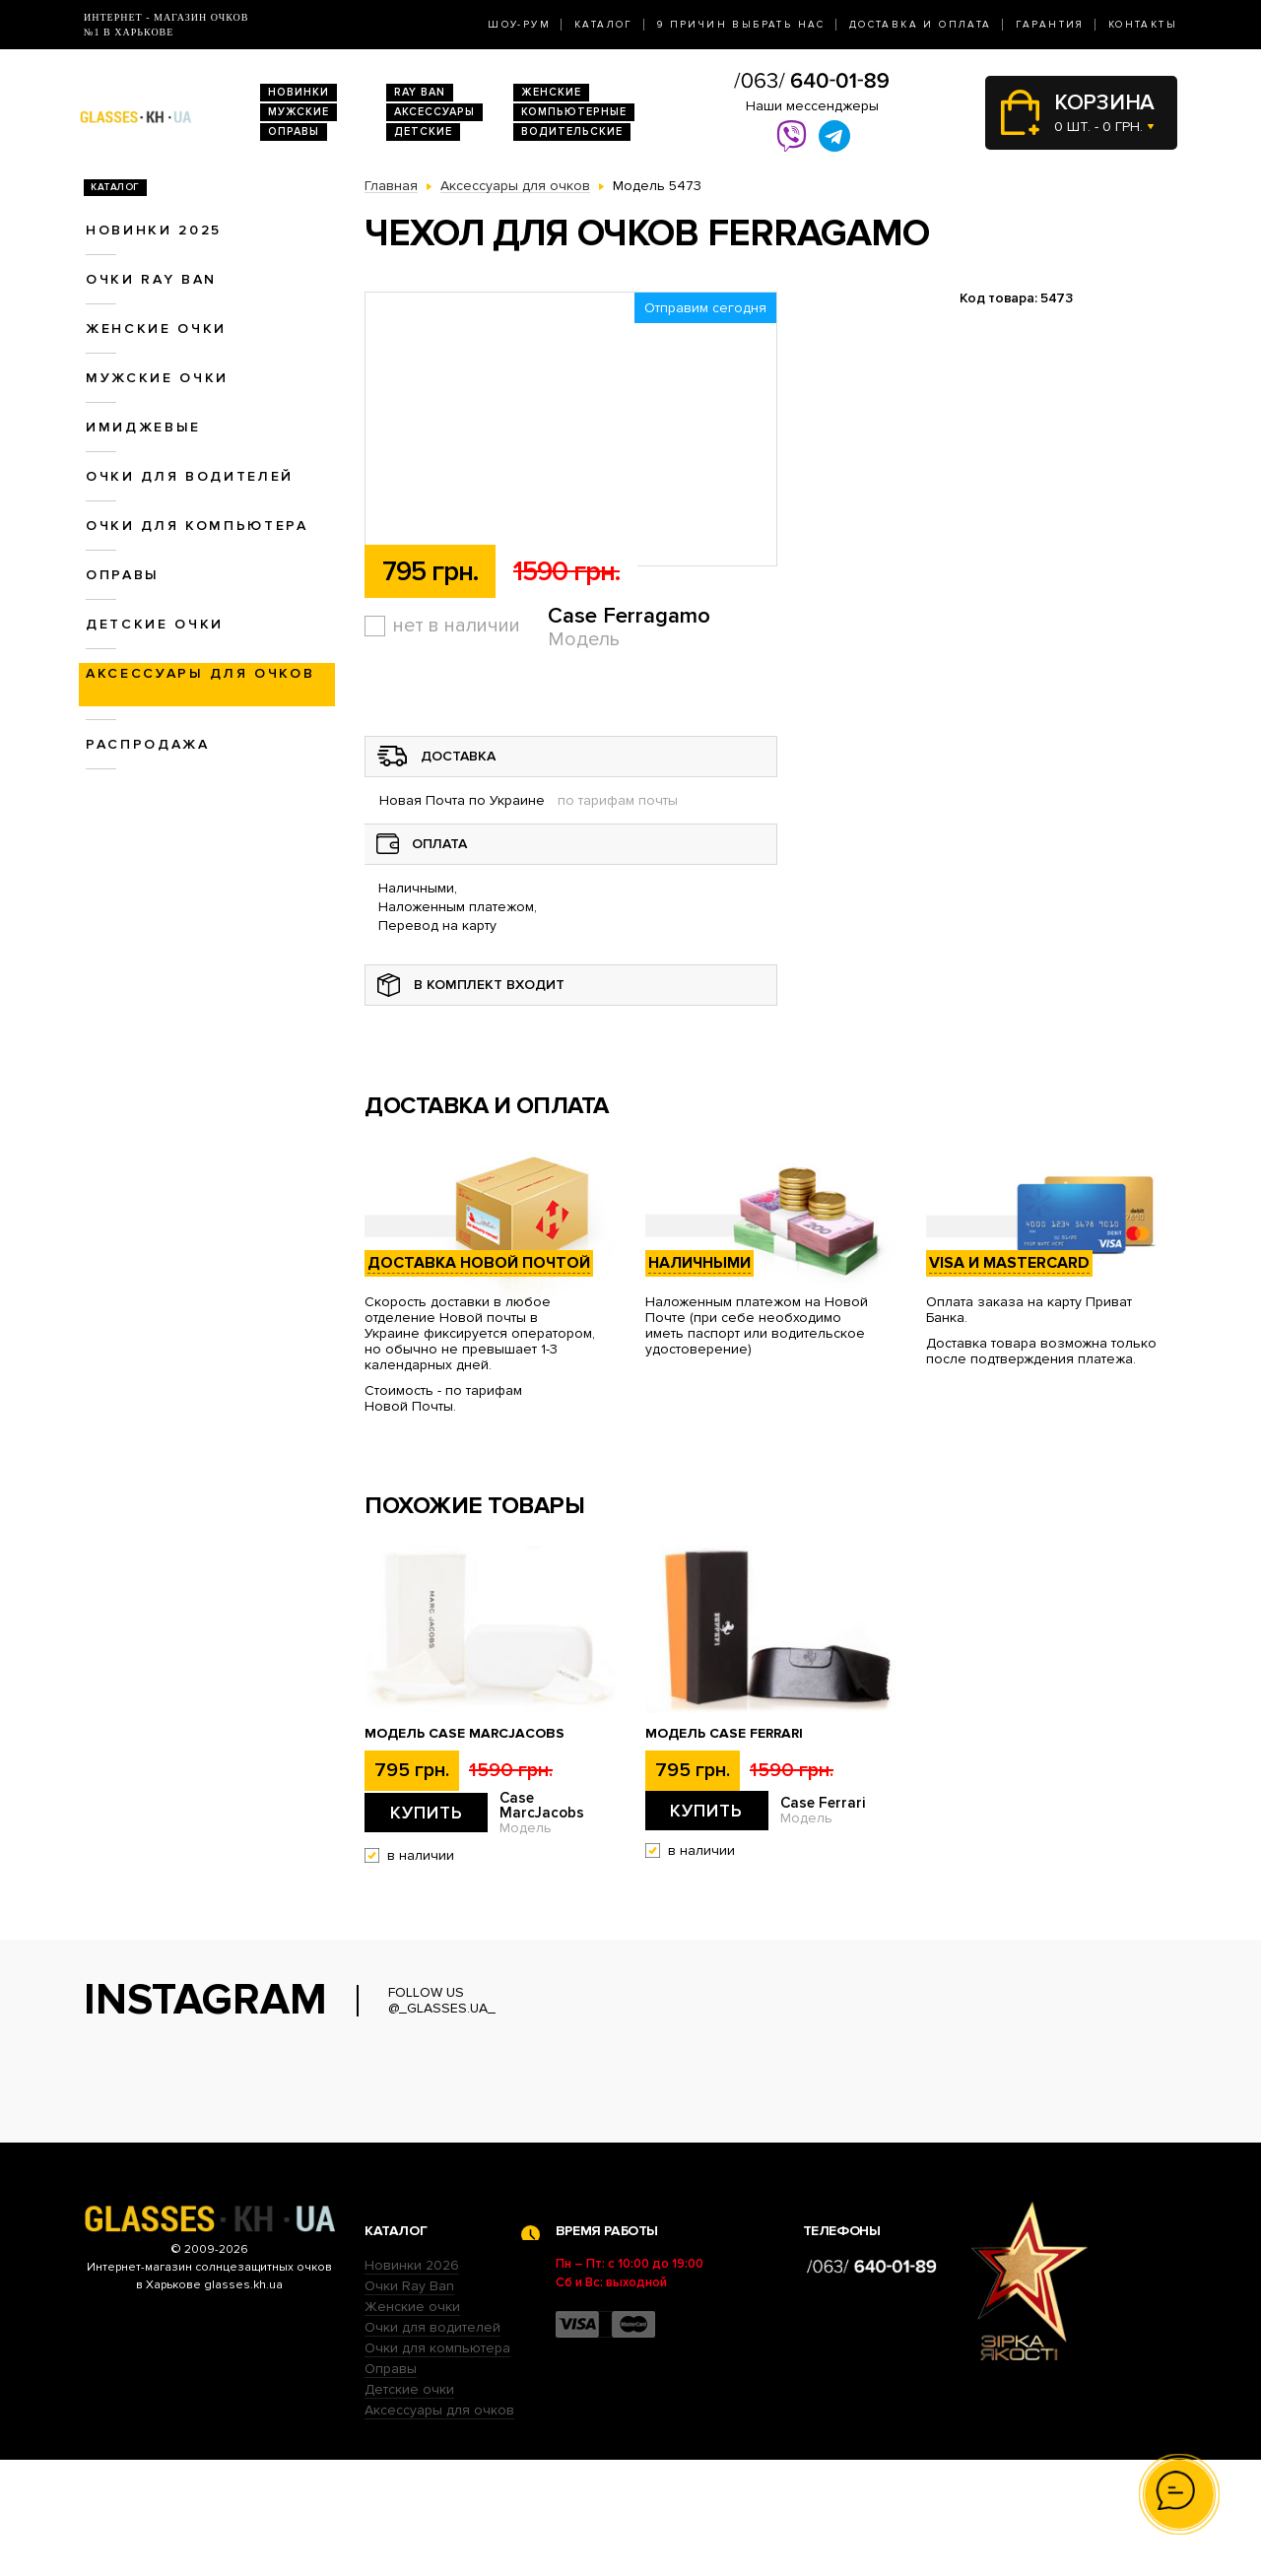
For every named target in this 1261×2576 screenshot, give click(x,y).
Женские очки (156, 328)
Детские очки (155, 624)
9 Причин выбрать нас (741, 25)
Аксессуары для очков (200, 673)
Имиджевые (143, 427)
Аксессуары (434, 111)
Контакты (1142, 25)
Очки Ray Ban (409, 2402)
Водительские (572, 131)
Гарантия (1050, 25)
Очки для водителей (190, 476)
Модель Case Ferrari (724, 1734)
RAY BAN (419, 92)
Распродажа (148, 744)
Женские (551, 92)
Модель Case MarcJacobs (464, 1734)
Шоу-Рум (519, 25)
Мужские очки (157, 377)
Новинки (298, 92)
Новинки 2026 (412, 2381)
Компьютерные (574, 111)
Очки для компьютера (197, 525)
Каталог (603, 25)
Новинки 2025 (154, 230)
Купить (426, 1812)
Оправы (293, 131)
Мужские (298, 111)
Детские (423, 131)
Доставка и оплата (920, 25)
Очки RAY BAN (151, 279)
